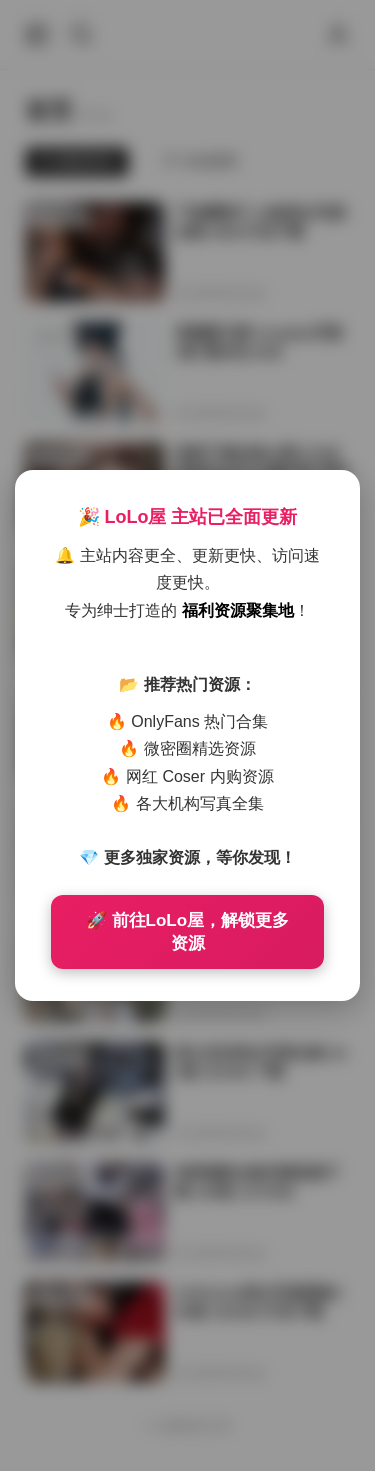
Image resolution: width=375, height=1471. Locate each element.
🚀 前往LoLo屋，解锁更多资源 (187, 932)
